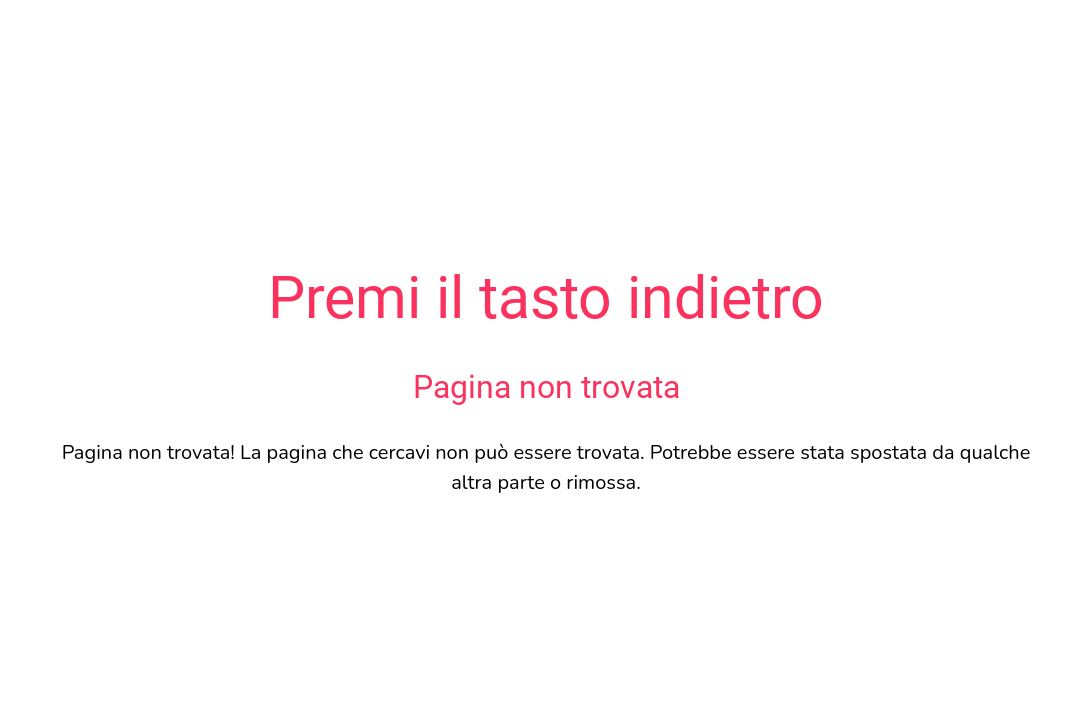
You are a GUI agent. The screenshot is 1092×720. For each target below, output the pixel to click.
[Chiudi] (32, 32)
